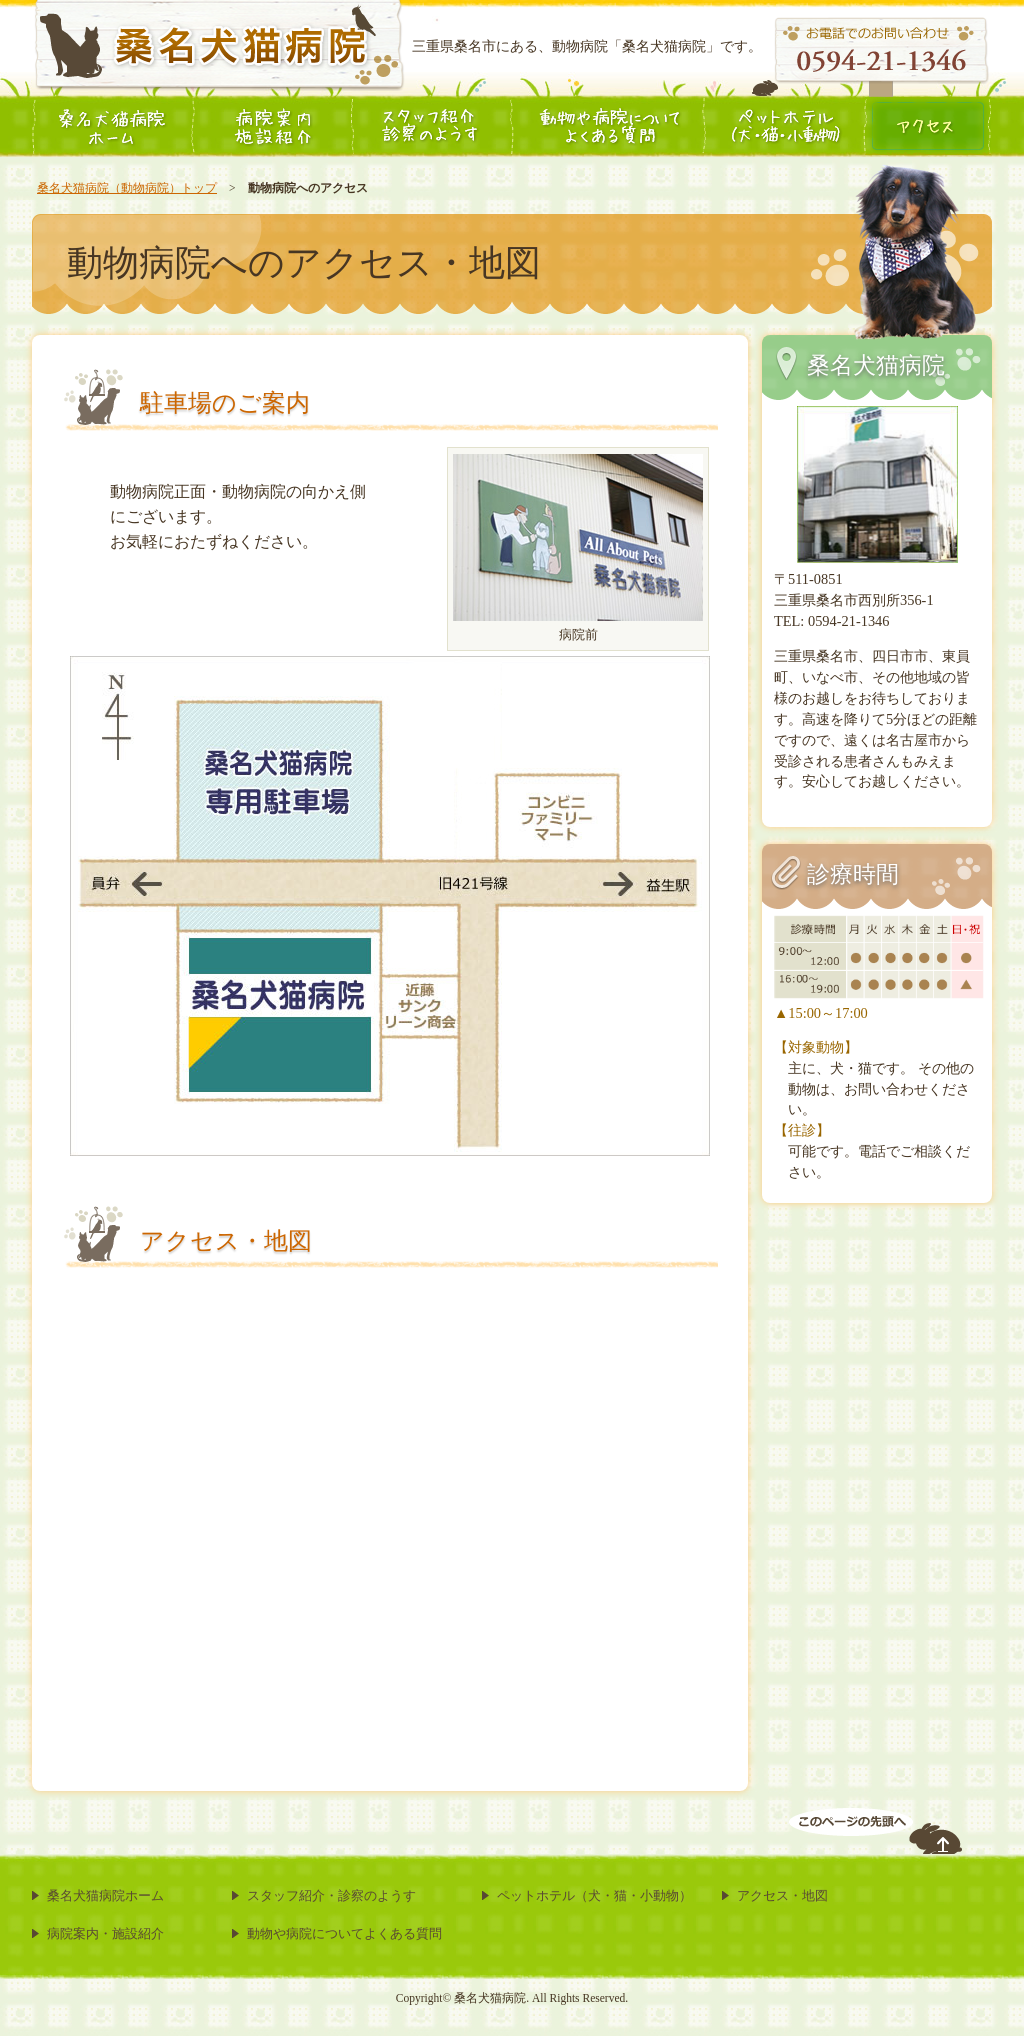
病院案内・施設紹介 (105, 1933)
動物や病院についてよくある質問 (344, 1933)
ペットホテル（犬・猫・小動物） (594, 1895)
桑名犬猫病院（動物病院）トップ (127, 188)
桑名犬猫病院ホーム (105, 1895)
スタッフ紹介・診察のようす (331, 1895)
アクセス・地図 (782, 1895)
